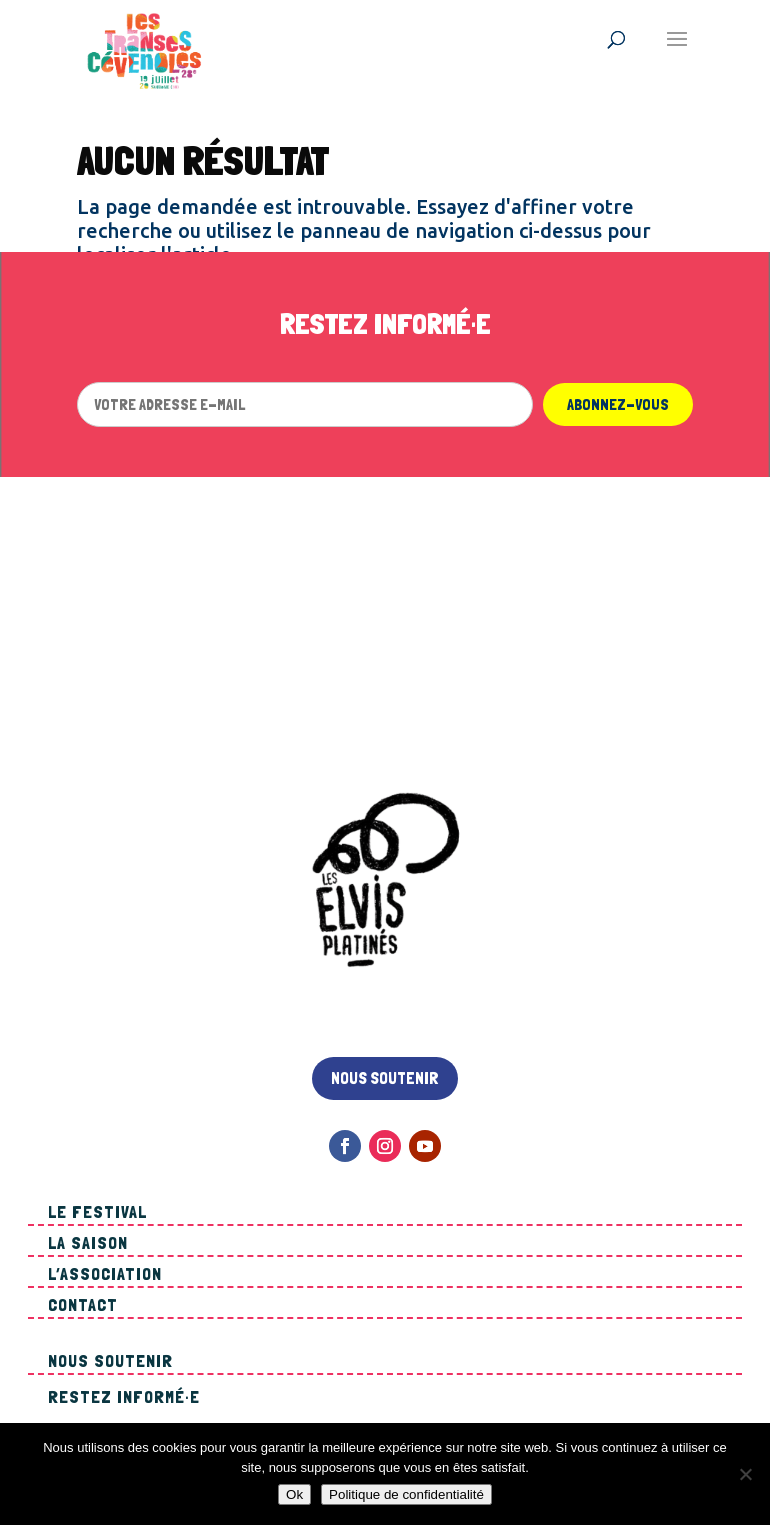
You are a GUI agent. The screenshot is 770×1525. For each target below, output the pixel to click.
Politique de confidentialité (406, 1494)
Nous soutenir (385, 1078)
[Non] (745, 1474)
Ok (294, 1494)
